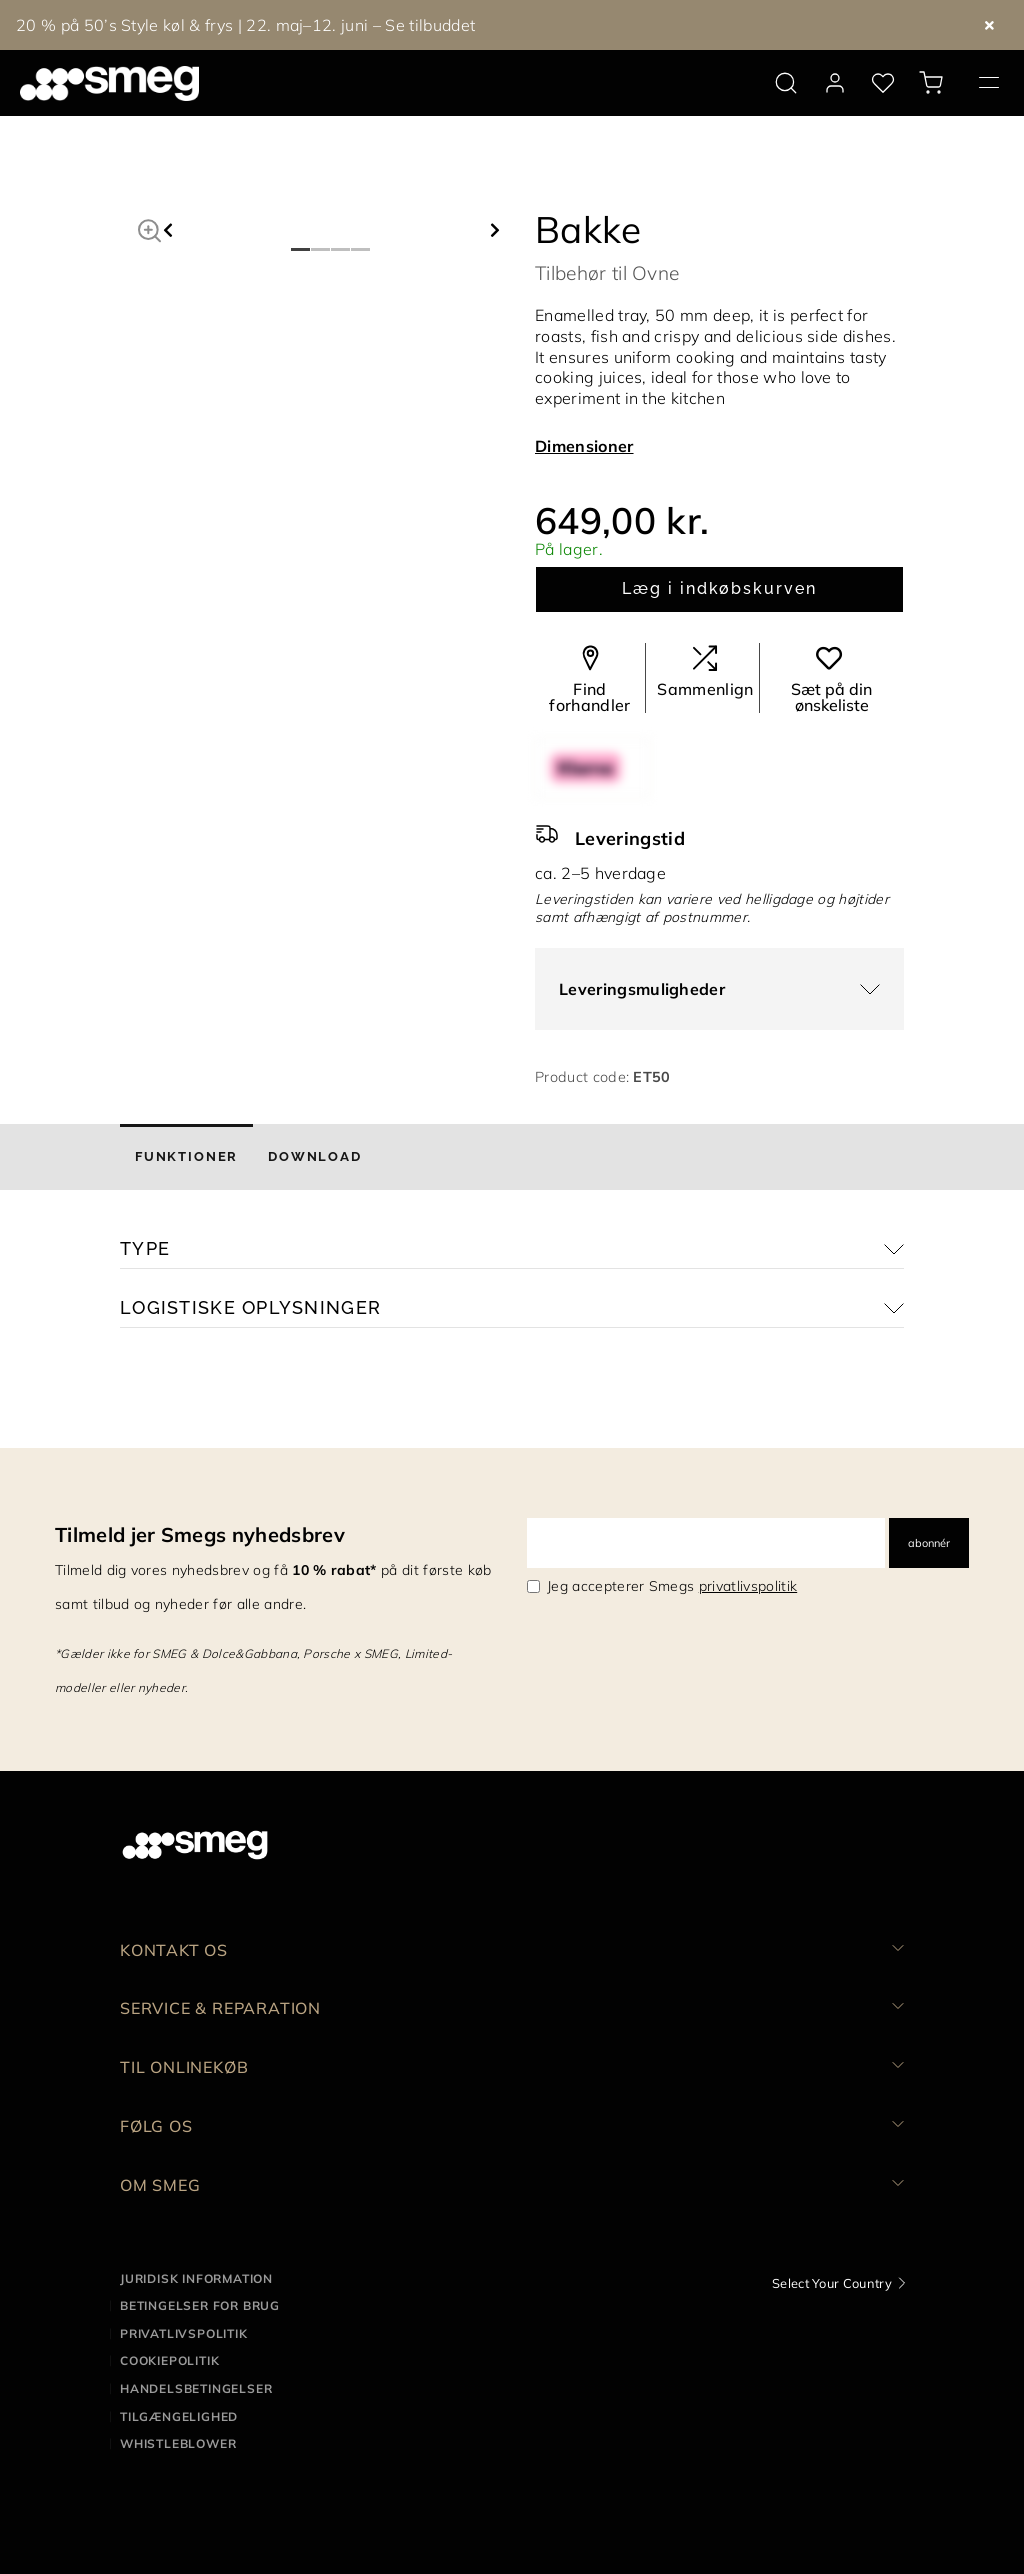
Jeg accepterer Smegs (672, 1586)
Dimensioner (584, 446)
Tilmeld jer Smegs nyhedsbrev (200, 1534)
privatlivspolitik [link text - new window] (748, 1586)
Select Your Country (832, 2283)
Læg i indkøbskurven (719, 588)
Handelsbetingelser (196, 2388)
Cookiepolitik (169, 2360)
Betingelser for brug (200, 2305)
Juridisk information (196, 2278)
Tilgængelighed (179, 2416)
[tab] (186, 1157)
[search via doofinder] (786, 83)
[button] (149, 228)
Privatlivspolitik (184, 2333)
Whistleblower (178, 2443)
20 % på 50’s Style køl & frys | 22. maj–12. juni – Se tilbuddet (245, 25)
